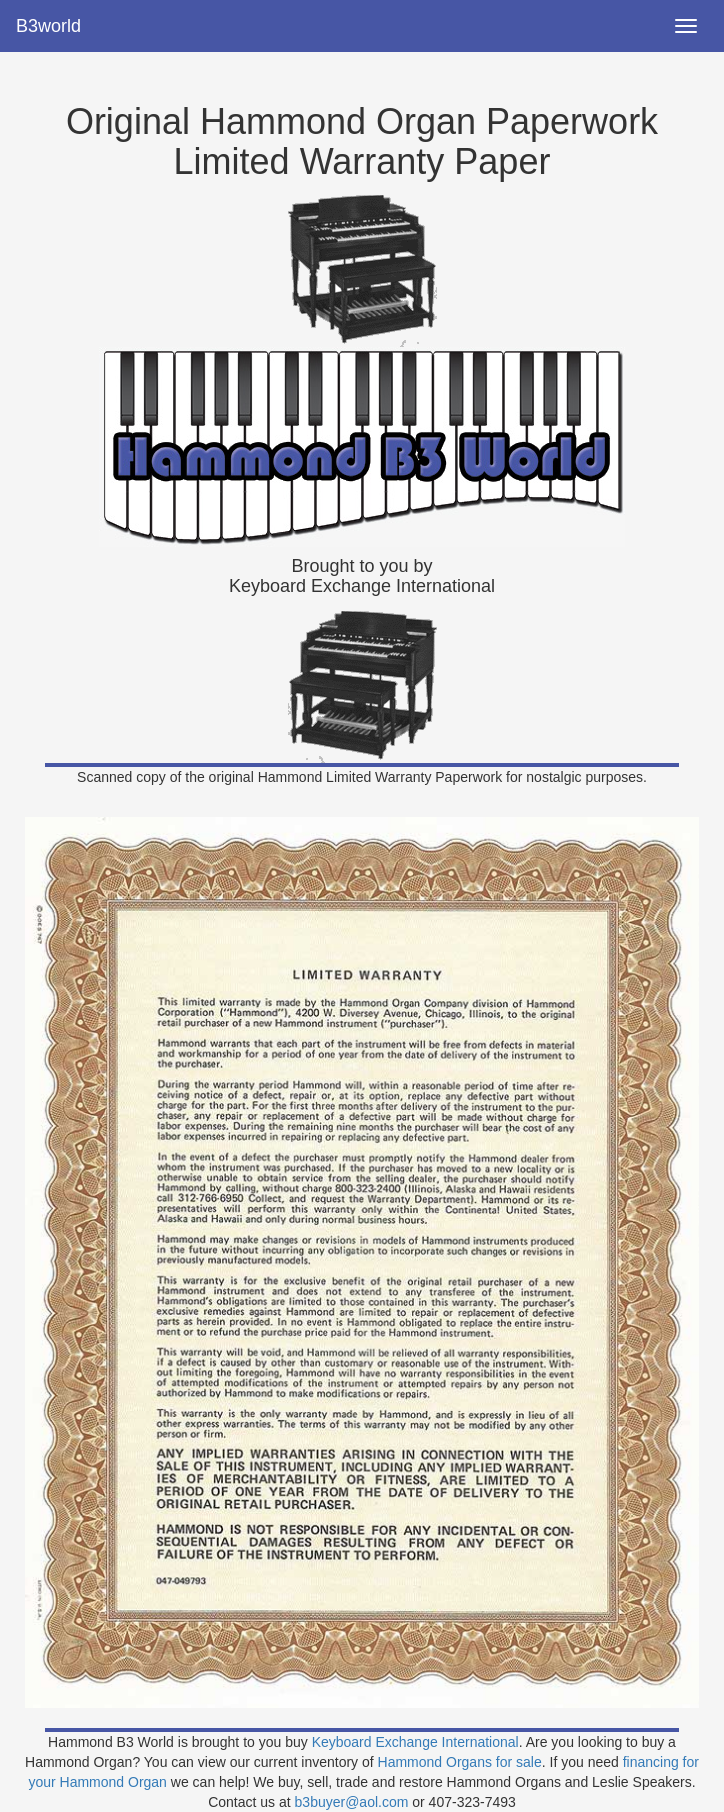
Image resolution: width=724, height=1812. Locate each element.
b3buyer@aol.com (352, 1802)
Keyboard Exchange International (415, 1742)
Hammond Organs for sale (460, 1762)
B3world (48, 26)
